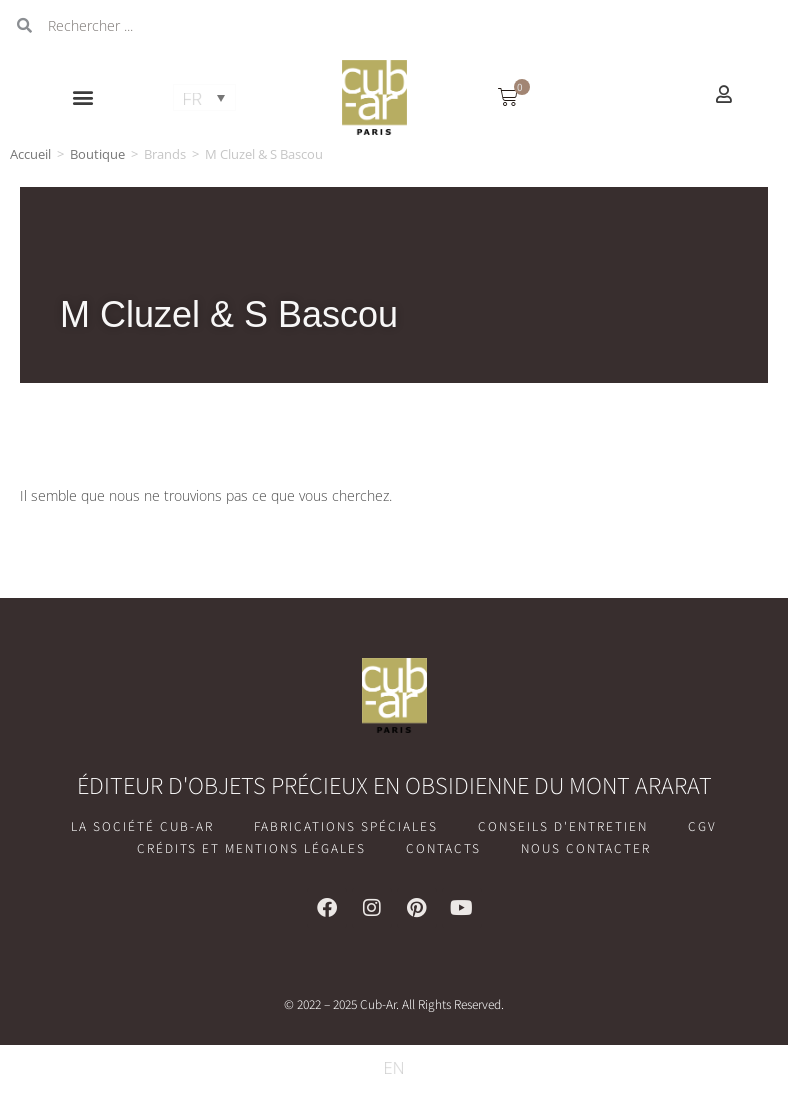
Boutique (97, 154)
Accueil (30, 154)
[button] (83, 97)
